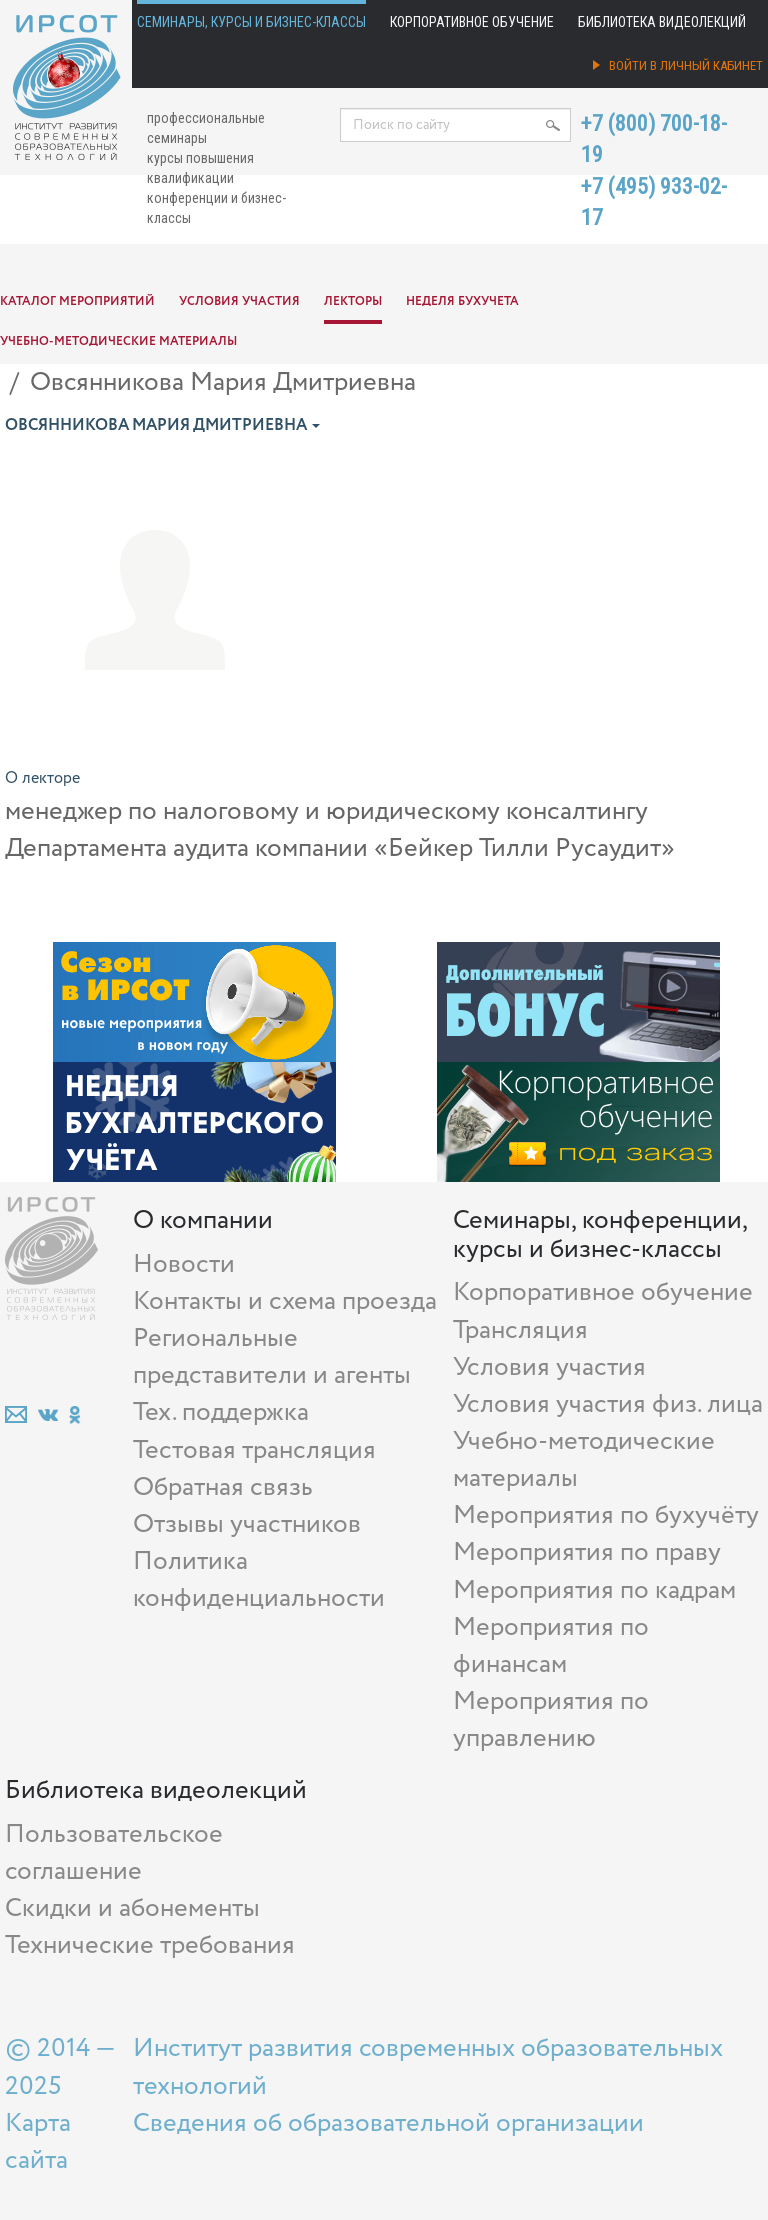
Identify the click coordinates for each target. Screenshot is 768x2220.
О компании (203, 1220)
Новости (184, 1264)
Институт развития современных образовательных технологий (428, 2067)
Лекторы (353, 301)
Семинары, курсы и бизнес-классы (251, 22)
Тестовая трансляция (254, 1450)
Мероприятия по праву (587, 1552)
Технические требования (150, 1945)
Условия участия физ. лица (608, 1404)
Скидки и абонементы (132, 1908)
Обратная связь (223, 1487)
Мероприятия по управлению (551, 1720)
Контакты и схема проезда (285, 1301)
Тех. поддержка (221, 1412)
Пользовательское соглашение (114, 1853)
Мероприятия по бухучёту (606, 1515)
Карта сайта (38, 2142)
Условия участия (239, 301)
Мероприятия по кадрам (594, 1590)
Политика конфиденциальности (259, 1580)
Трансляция (520, 1330)
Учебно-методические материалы (118, 341)
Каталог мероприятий (77, 301)
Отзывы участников (247, 1524)
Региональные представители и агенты (272, 1357)
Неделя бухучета (462, 301)
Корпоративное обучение (472, 22)
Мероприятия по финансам (551, 1646)
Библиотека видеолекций (662, 22)
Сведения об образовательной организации (388, 2123)
